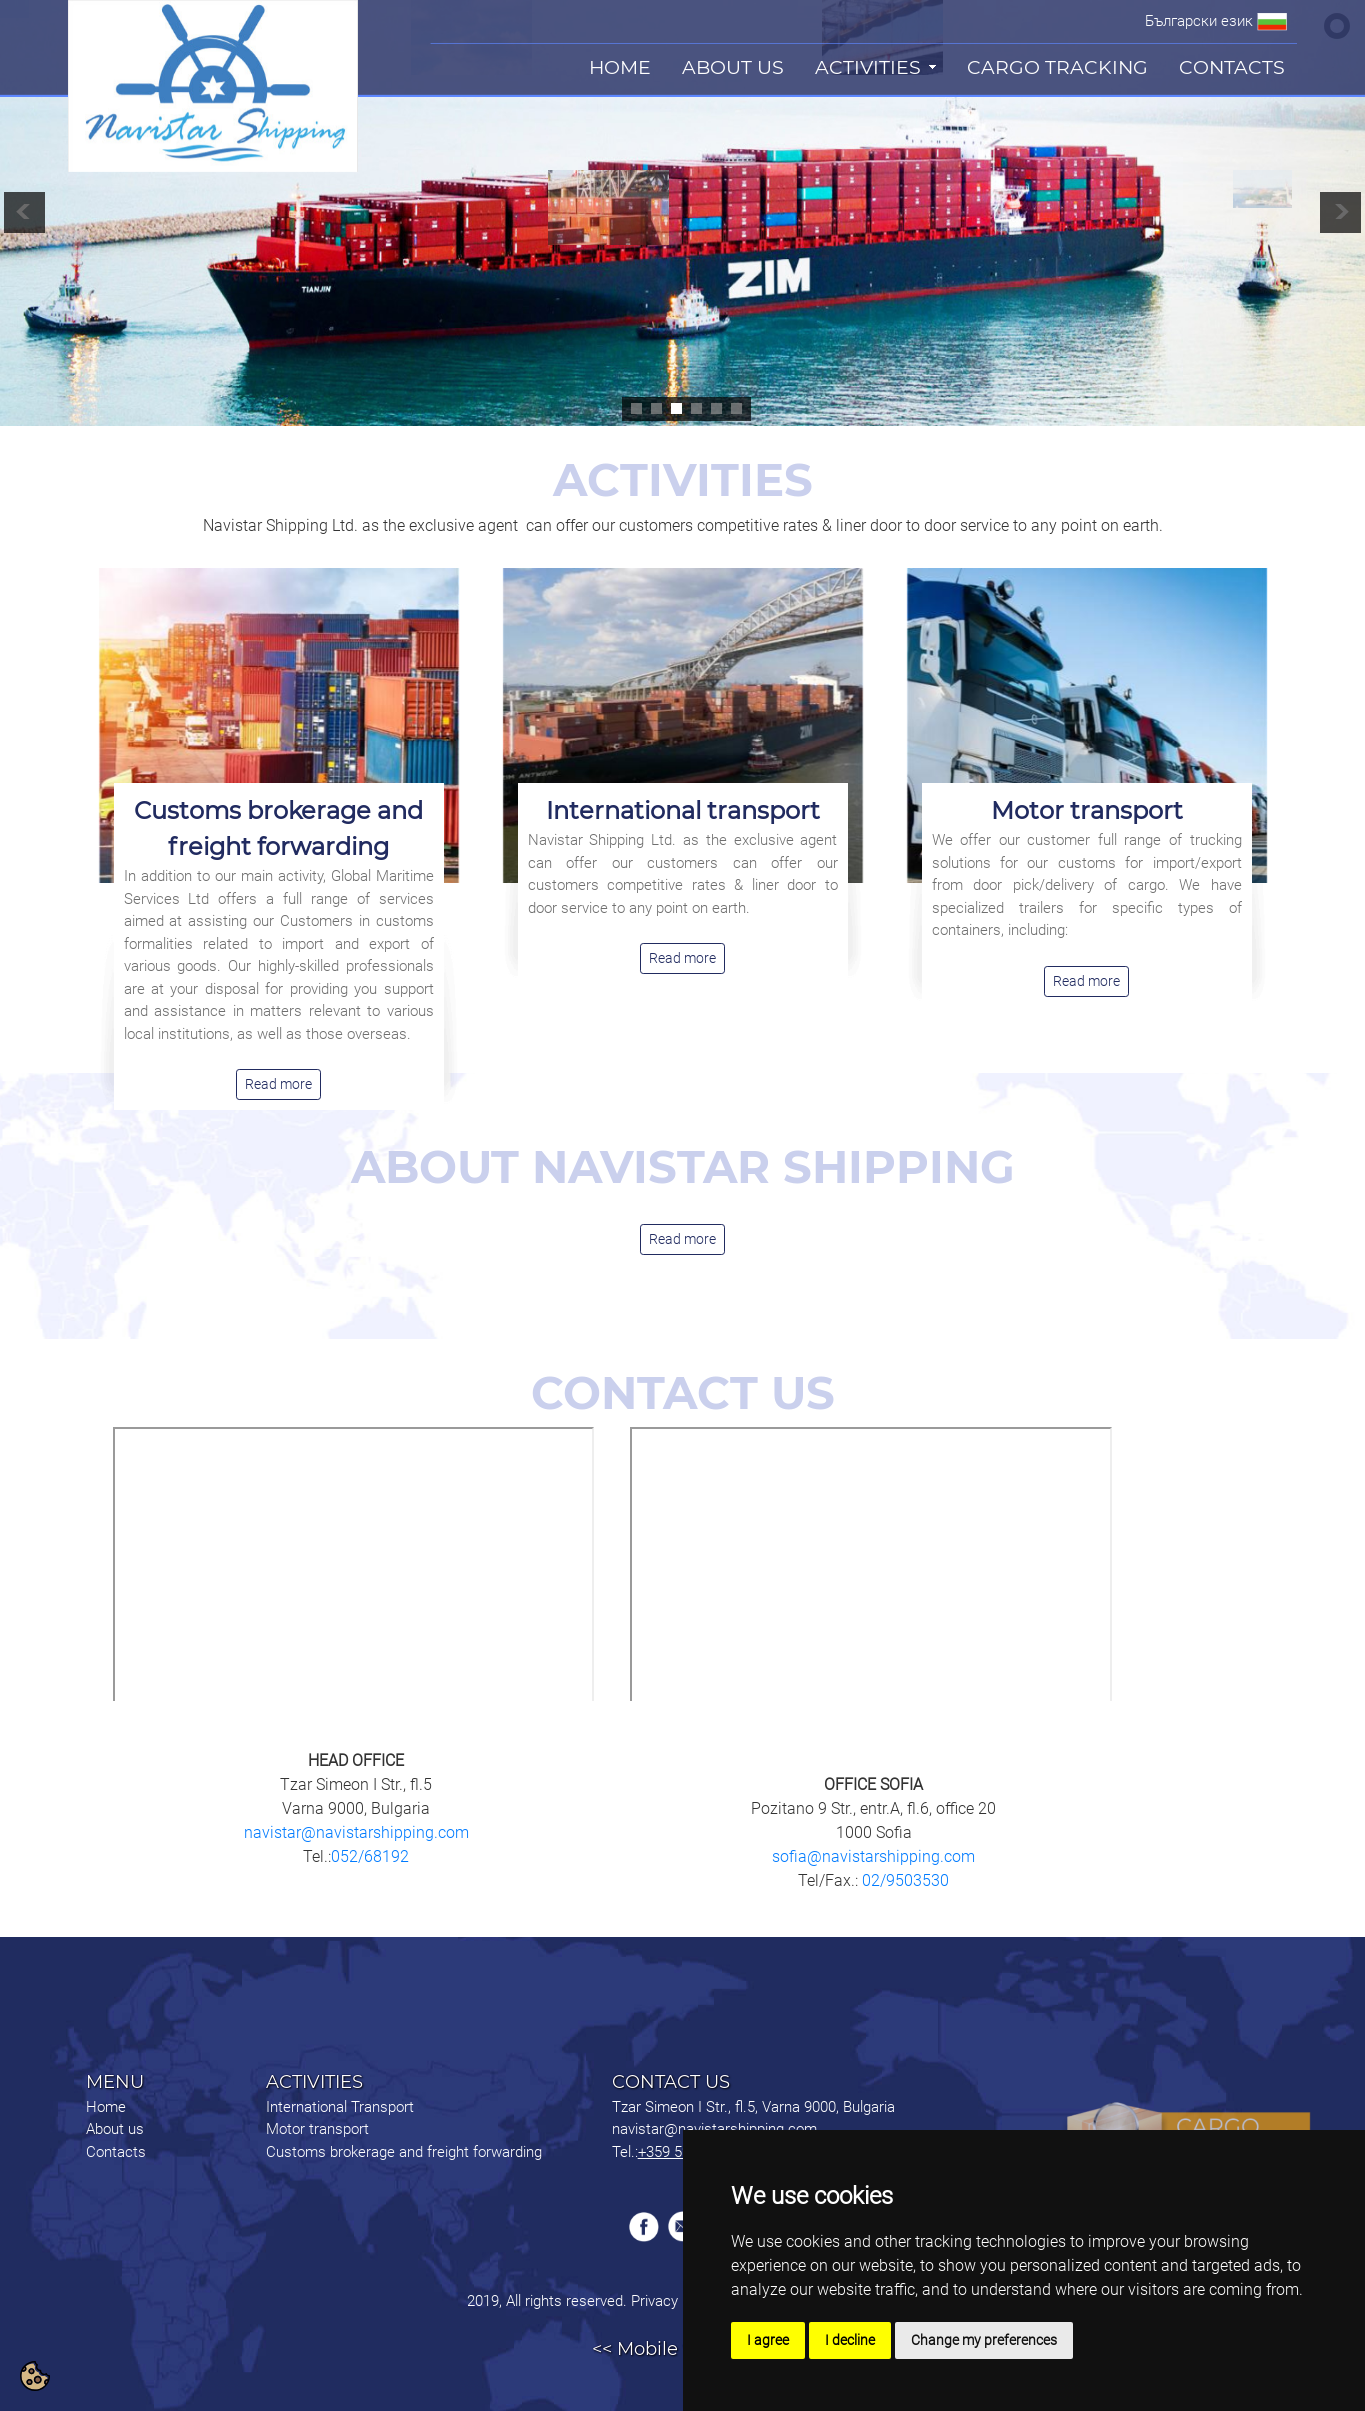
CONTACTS (1232, 67)
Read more (278, 1084)
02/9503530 (903, 1880)
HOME (620, 67)
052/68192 (370, 1856)
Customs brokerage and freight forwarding (404, 2152)
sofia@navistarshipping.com (873, 1856)
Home (106, 2107)
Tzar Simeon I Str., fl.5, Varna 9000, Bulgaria (753, 2107)
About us (115, 2129)
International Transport (340, 2107)
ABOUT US (733, 67)
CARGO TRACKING (1057, 67)
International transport (683, 810)
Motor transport (1087, 810)
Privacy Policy (675, 2301)
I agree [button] (768, 2340)
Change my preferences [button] (984, 2340)
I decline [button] (850, 2340)
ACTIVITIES (868, 67)
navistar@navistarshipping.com (356, 1832)
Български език (1199, 21)
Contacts (116, 2152)
